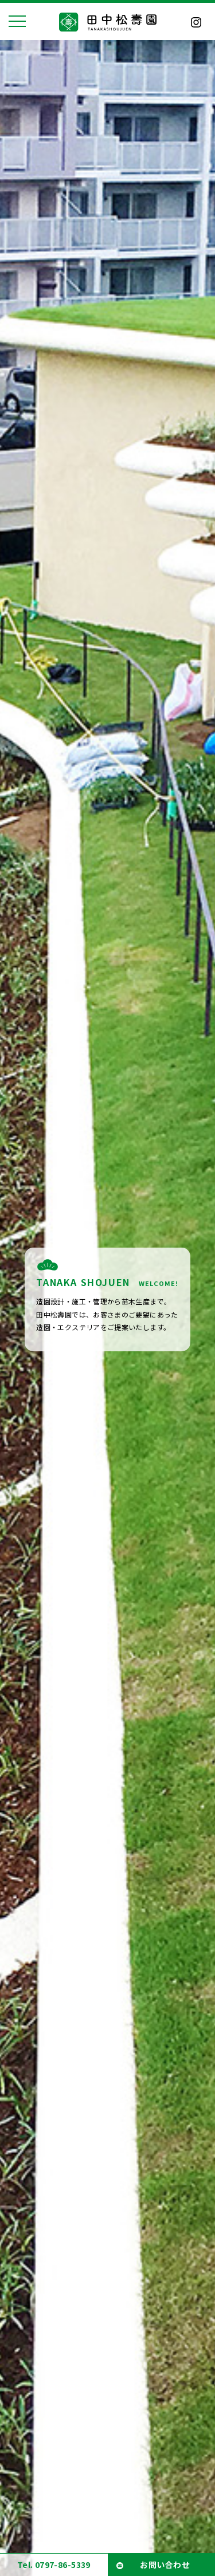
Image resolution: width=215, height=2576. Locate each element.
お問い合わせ (165, 2564)
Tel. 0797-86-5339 (54, 2564)
